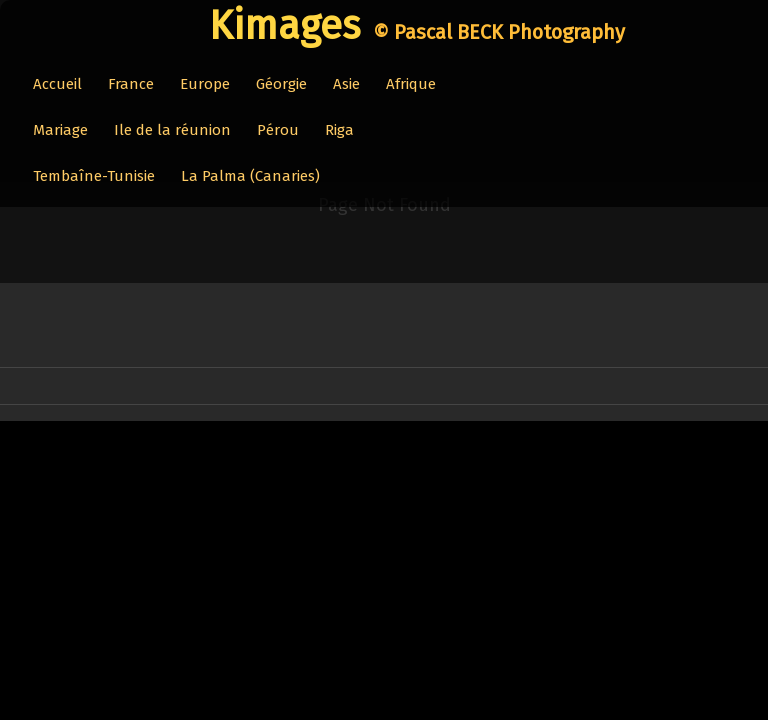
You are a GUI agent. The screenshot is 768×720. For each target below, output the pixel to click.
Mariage (60, 130)
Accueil (57, 84)
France (131, 84)
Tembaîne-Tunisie (94, 176)
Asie (346, 84)
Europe (205, 84)
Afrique (411, 84)
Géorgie (281, 84)
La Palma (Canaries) (250, 176)
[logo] (406, 26)
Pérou (278, 130)
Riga (339, 130)
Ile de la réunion (172, 130)
